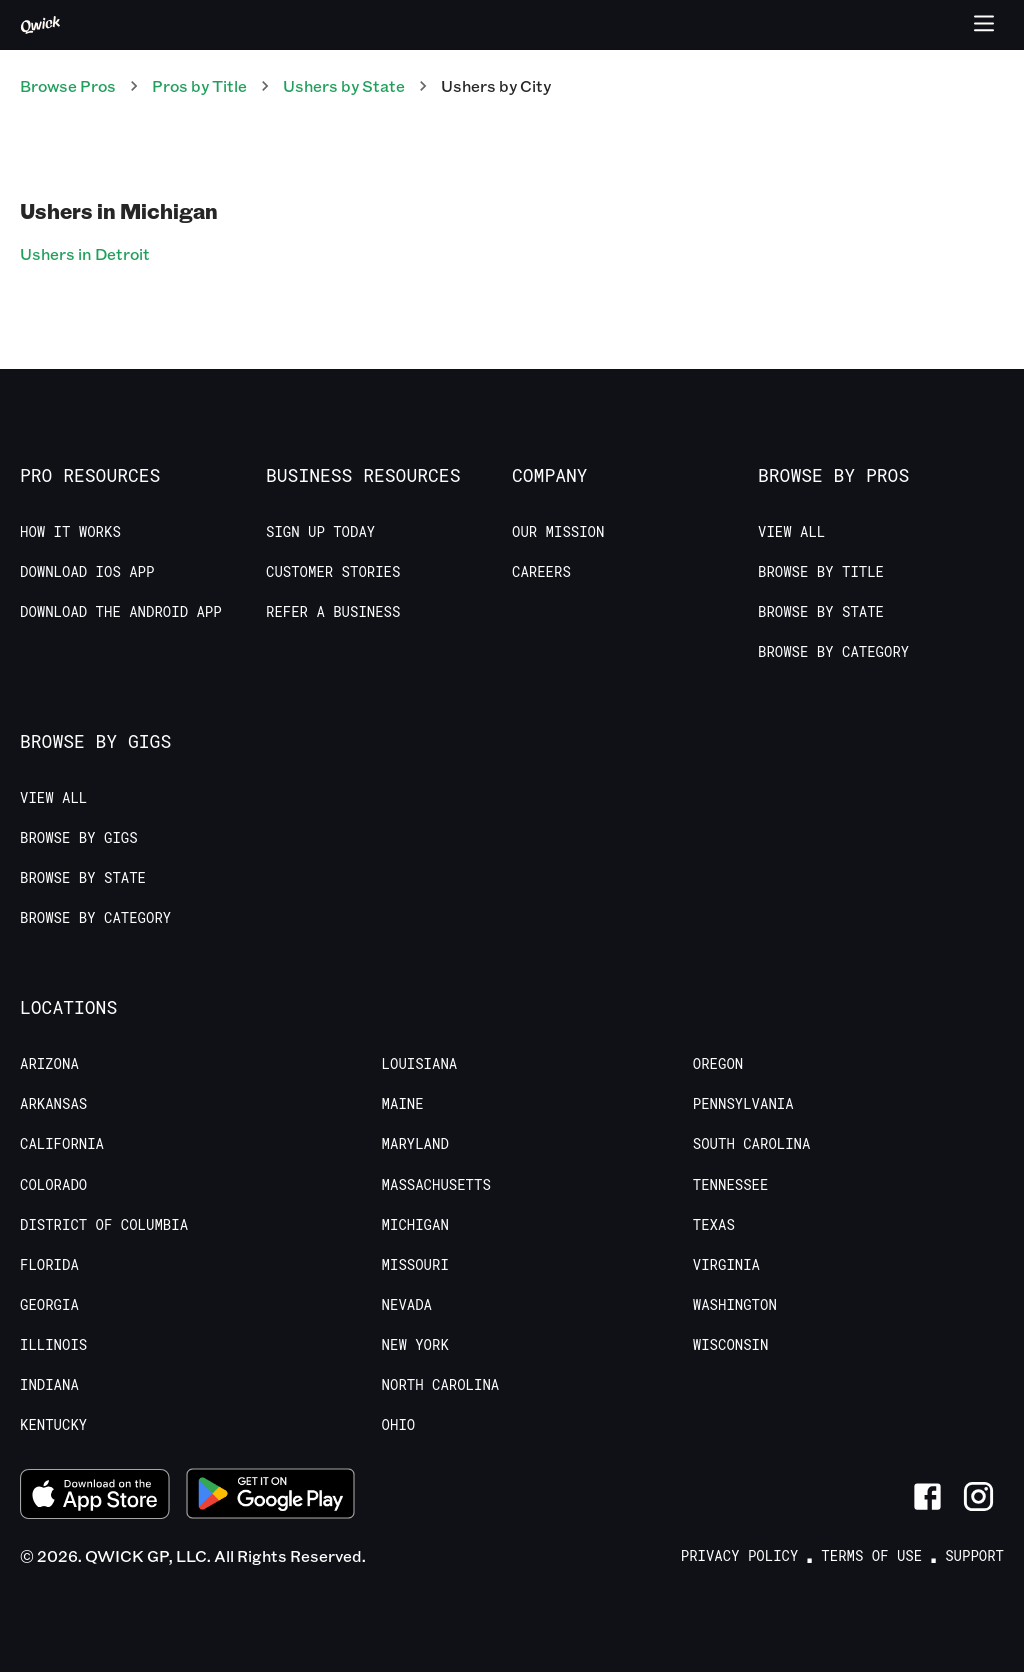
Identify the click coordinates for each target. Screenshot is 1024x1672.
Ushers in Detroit (85, 253)
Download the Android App (121, 612)
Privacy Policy (740, 1556)
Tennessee (731, 1185)
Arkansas (53, 1104)
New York (415, 1345)
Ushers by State (344, 85)
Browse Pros (68, 85)
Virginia (726, 1265)
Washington (735, 1305)
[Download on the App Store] (95, 1496)
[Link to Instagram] (978, 1496)
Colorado (53, 1185)
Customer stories (333, 572)
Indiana (49, 1385)
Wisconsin (731, 1345)
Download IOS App (87, 572)
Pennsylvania (743, 1104)
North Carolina (441, 1385)
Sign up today (320, 532)
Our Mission (558, 532)
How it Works (70, 532)
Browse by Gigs (79, 838)
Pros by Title (199, 85)
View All (791, 532)
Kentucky (53, 1425)
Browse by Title (821, 572)
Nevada (407, 1305)
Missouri (415, 1265)
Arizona (49, 1064)
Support (974, 1556)
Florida (49, 1265)
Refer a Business (333, 612)
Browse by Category (833, 652)
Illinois (53, 1345)
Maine (403, 1104)
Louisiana (420, 1064)
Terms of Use (871, 1556)
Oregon (718, 1064)
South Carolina (752, 1144)
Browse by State (821, 612)
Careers (541, 572)
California (62, 1144)
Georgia (49, 1305)
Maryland (415, 1144)
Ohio (399, 1425)
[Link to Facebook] (927, 1496)
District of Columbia (104, 1225)
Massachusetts (436, 1185)
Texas (714, 1225)
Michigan (415, 1225)
